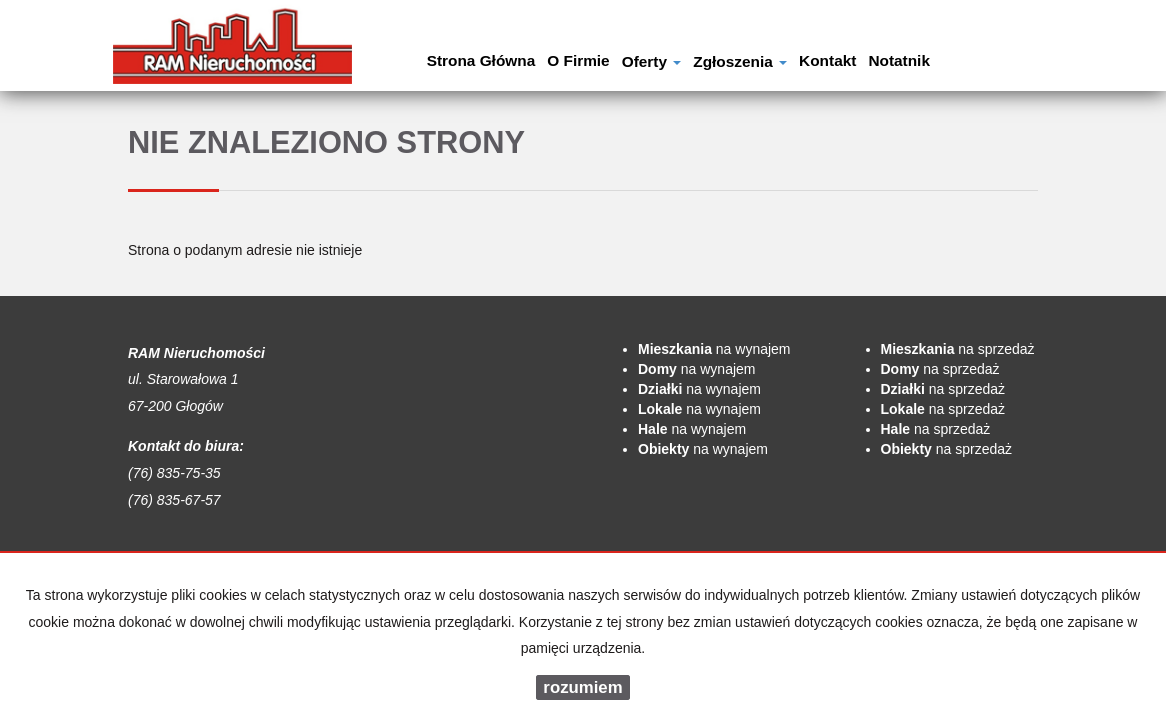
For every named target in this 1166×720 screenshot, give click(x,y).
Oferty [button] (652, 61)
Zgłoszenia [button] (740, 61)
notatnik (899, 60)
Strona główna (481, 60)
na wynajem (714, 349)
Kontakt (827, 60)
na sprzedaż (958, 349)
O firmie (578, 60)
